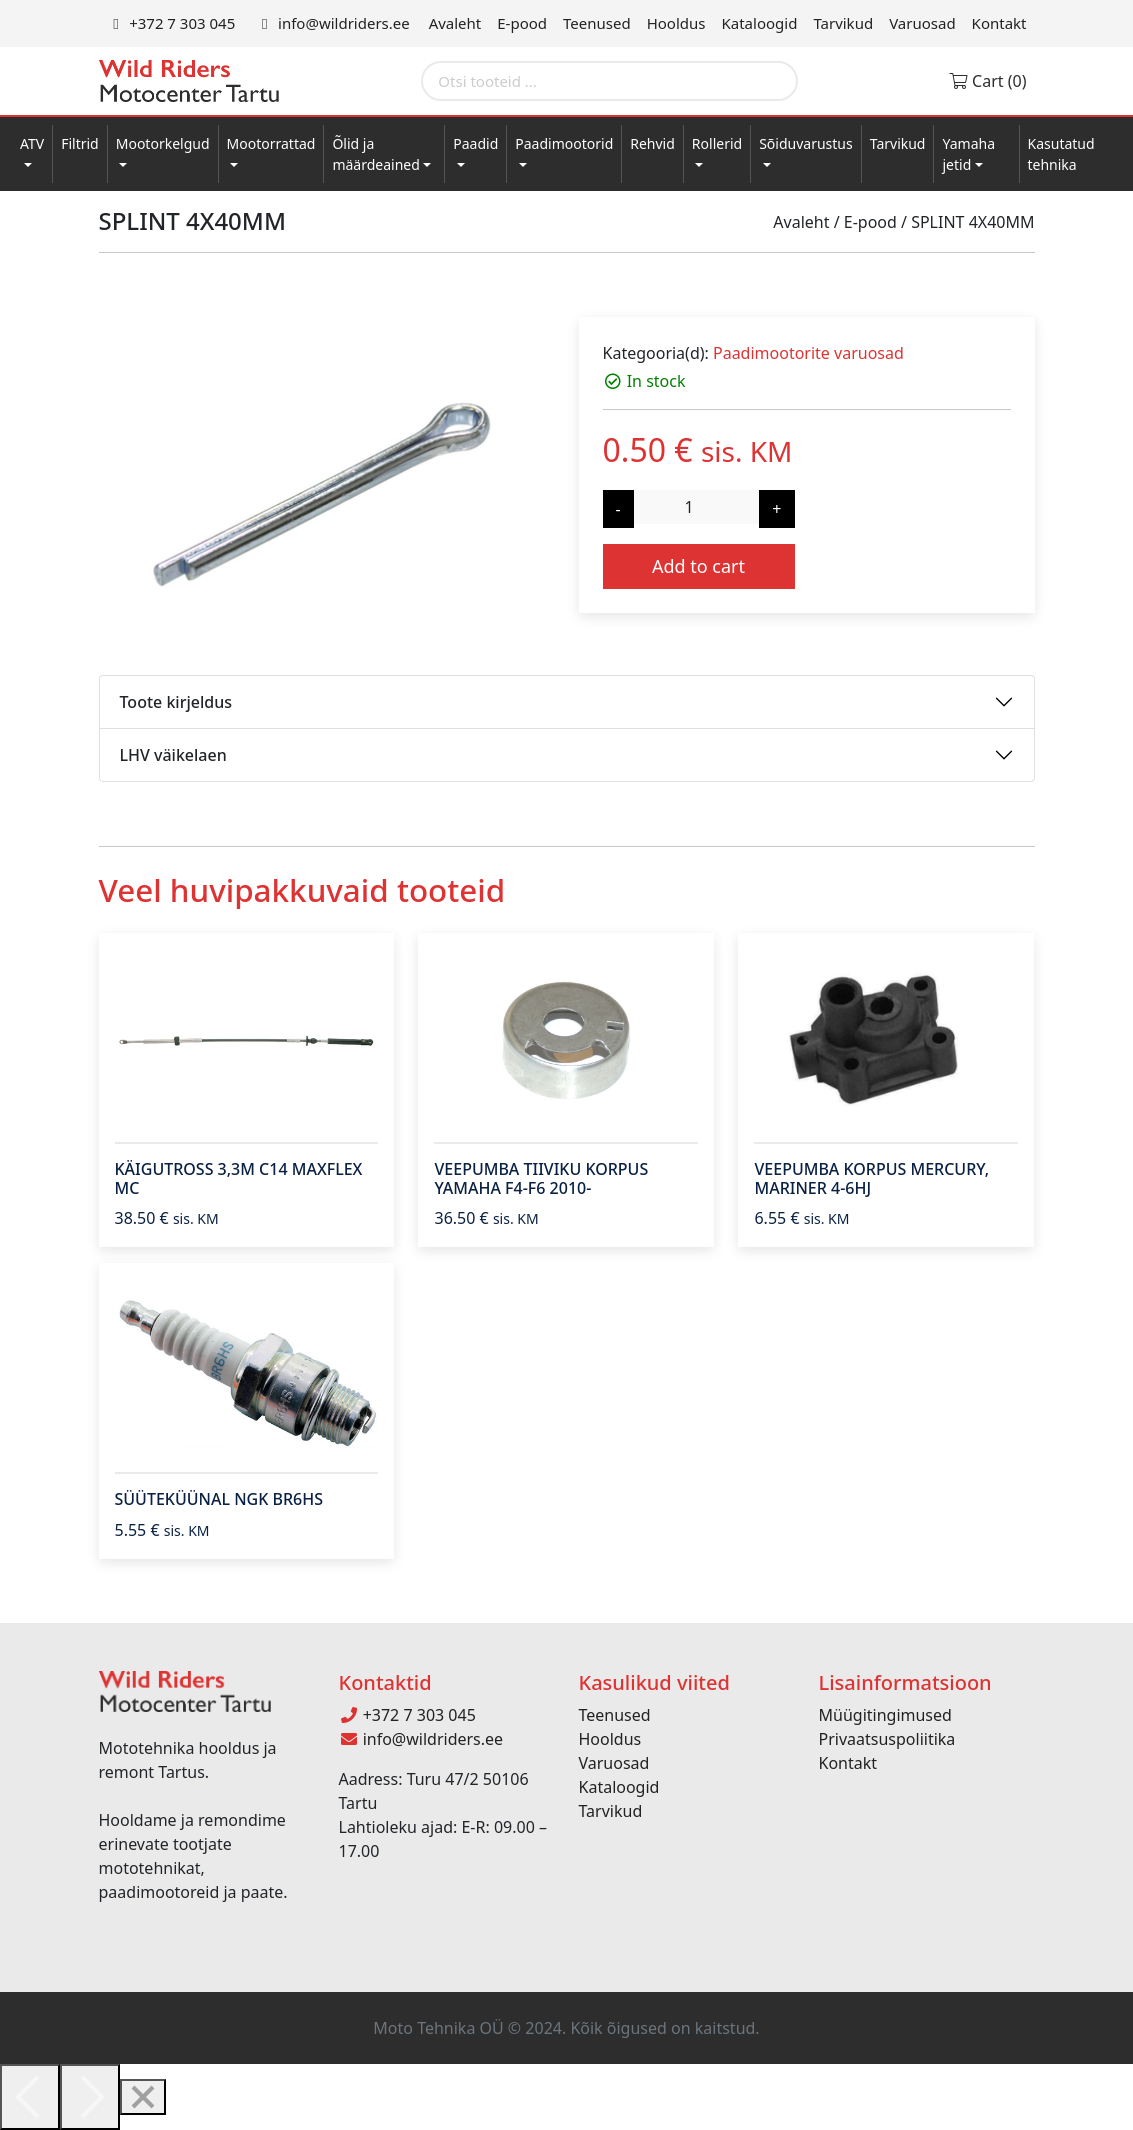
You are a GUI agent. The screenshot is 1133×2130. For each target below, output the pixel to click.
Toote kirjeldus (176, 702)
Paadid (475, 143)
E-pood (522, 23)
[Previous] (30, 2097)
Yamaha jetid (968, 154)
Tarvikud (843, 23)
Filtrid (80, 143)
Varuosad (922, 23)
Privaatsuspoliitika (887, 1739)
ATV (32, 143)
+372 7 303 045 (171, 23)
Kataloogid (760, 23)
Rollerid (717, 143)
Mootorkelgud (163, 143)
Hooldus (676, 23)
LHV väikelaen (173, 755)
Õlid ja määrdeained (375, 154)
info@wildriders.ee (332, 23)
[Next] (90, 2097)
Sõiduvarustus (806, 143)
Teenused (597, 23)
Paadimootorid (564, 143)
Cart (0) (987, 81)
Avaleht (455, 23)
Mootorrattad (271, 143)
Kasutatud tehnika (1061, 154)
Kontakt (999, 23)
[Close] (143, 2097)
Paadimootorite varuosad (808, 353)
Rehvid (652, 143)
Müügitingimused (885, 1715)
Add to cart (698, 566)
